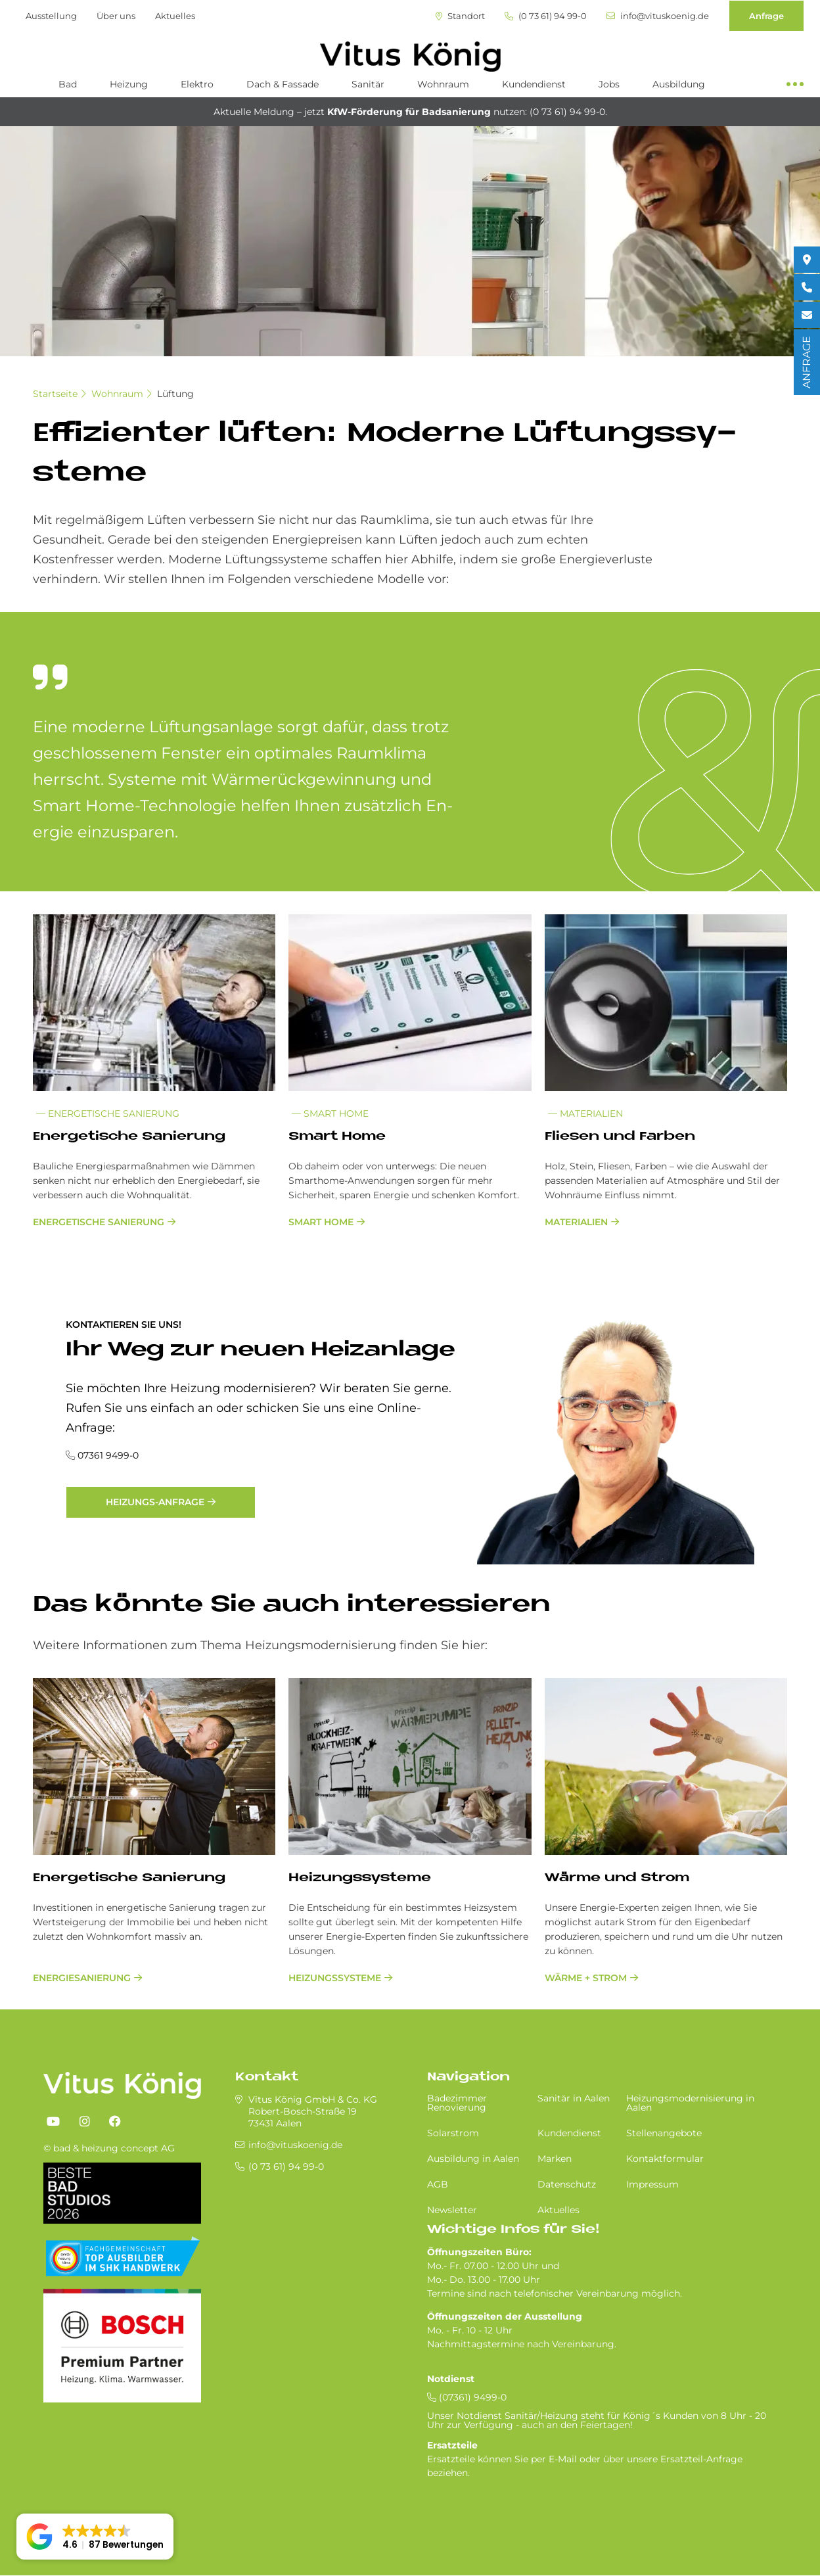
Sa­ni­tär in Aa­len (573, 2098)
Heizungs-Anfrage (155, 1502)
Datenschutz (566, 2184)
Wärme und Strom (617, 1878)
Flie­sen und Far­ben (620, 1137)
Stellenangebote (664, 2133)
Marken (554, 2159)
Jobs (609, 84)
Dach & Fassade (282, 84)
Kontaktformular (665, 2159)
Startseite (55, 394)
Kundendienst (534, 84)
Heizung (129, 84)
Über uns (116, 16)
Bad (67, 84)
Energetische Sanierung (107, 1113)
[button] (94, 2537)
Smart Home (330, 1113)
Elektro (197, 84)
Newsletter (452, 2210)
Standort (460, 16)
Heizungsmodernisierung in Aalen (690, 2102)
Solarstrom (453, 2133)
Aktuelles (175, 16)
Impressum (652, 2184)
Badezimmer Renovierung (457, 2102)
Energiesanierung (82, 1978)
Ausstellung (51, 16)
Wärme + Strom (586, 1978)
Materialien (585, 1113)
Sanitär (368, 84)
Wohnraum (443, 84)
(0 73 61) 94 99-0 (546, 16)
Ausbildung (678, 84)
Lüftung (175, 394)
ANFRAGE (806, 362)
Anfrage (766, 16)
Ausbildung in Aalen (473, 2159)
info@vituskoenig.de (657, 16)
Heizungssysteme (359, 1878)
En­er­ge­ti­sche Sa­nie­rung (129, 1137)
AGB (437, 2184)
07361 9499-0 (108, 1455)
